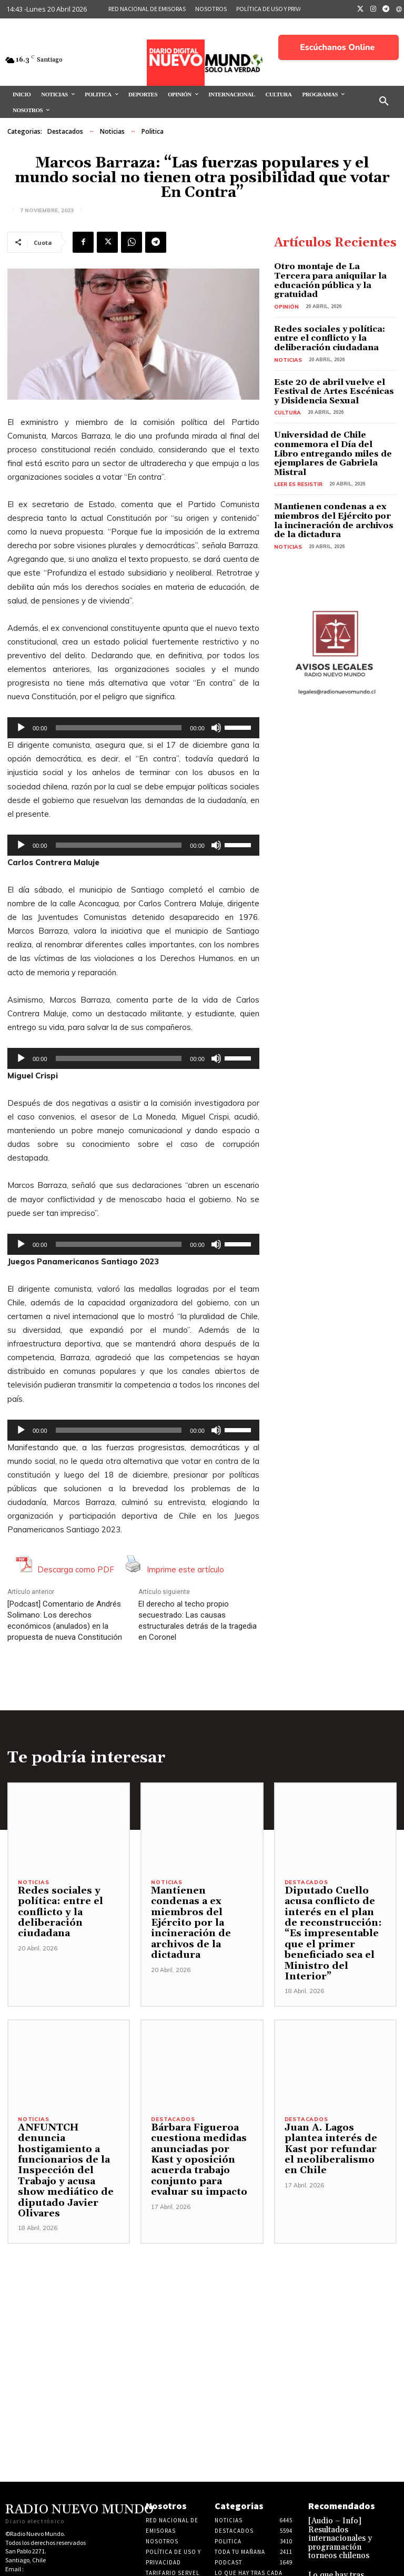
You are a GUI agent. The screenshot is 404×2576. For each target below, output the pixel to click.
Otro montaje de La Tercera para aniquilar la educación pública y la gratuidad (327, 274)
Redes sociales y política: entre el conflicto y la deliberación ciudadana (333, 324)
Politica (153, 131)
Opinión (285, 293)
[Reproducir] (21, 727)
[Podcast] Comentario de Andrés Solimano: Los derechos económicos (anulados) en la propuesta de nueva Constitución (64, 1620)
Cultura (286, 393)
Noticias (112, 131)
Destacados (65, 131)
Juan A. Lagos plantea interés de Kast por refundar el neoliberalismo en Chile (335, 2137)
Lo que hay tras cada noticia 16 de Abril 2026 (338, 2540)
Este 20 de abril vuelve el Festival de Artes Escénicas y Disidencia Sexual (329, 374)
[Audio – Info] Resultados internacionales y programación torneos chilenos (334, 2502)
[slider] (119, 727)
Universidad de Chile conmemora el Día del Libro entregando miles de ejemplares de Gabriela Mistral (335, 428)
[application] (133, 727)
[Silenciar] (216, 727)
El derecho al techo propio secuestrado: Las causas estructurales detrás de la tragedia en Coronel (197, 1620)
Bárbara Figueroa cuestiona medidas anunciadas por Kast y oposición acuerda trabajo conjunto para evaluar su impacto (201, 2142)
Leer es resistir (296, 451)
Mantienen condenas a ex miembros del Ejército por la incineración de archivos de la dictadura (331, 486)
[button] (384, 101)
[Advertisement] (202, 2284)
